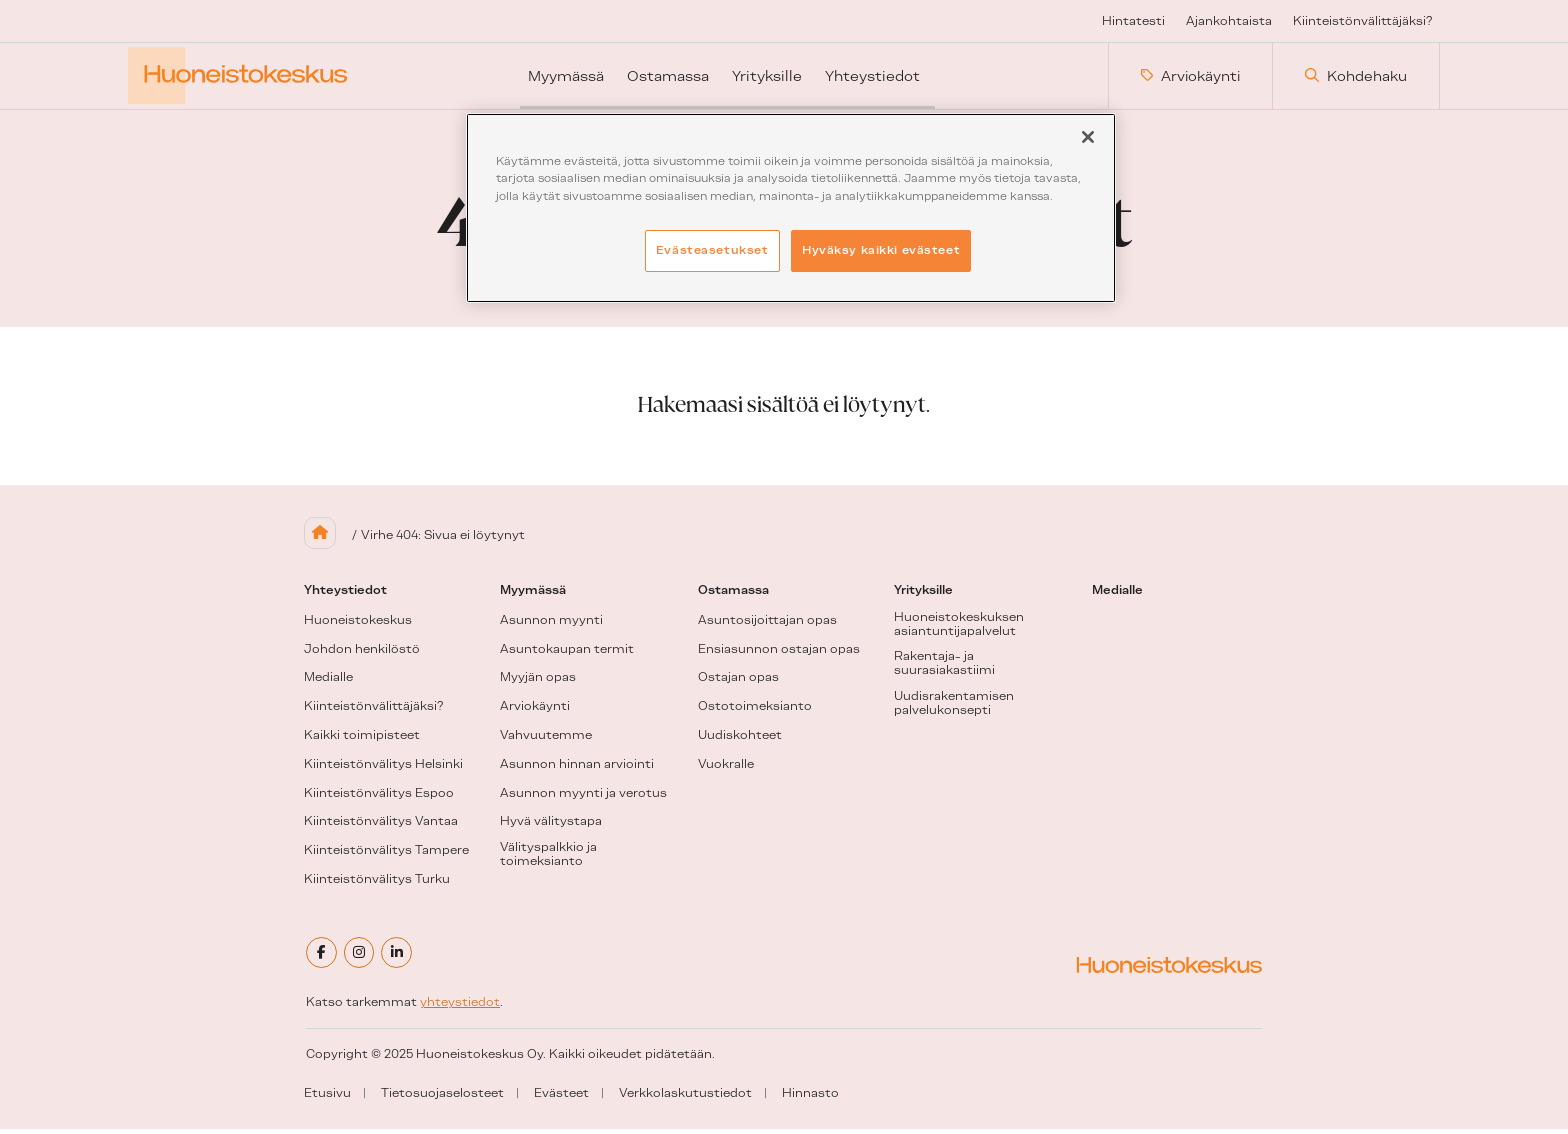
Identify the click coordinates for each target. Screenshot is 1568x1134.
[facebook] (322, 959)
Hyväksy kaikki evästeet (881, 250)
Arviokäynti (1190, 79)
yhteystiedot (460, 1008)
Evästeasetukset (712, 250)
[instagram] (361, 959)
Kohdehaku (1356, 79)
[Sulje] (1088, 137)
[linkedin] (400, 959)
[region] (791, 207)
